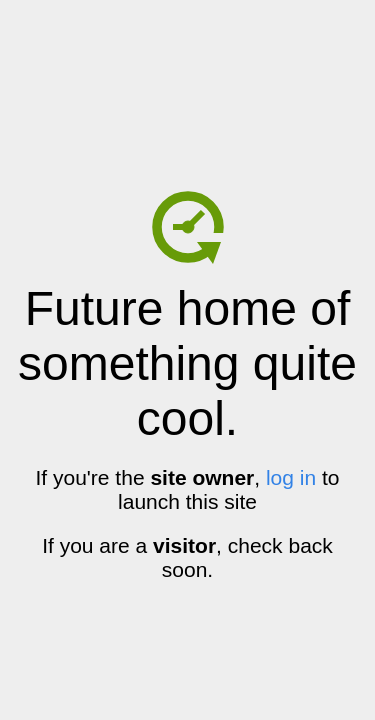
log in (291, 477)
